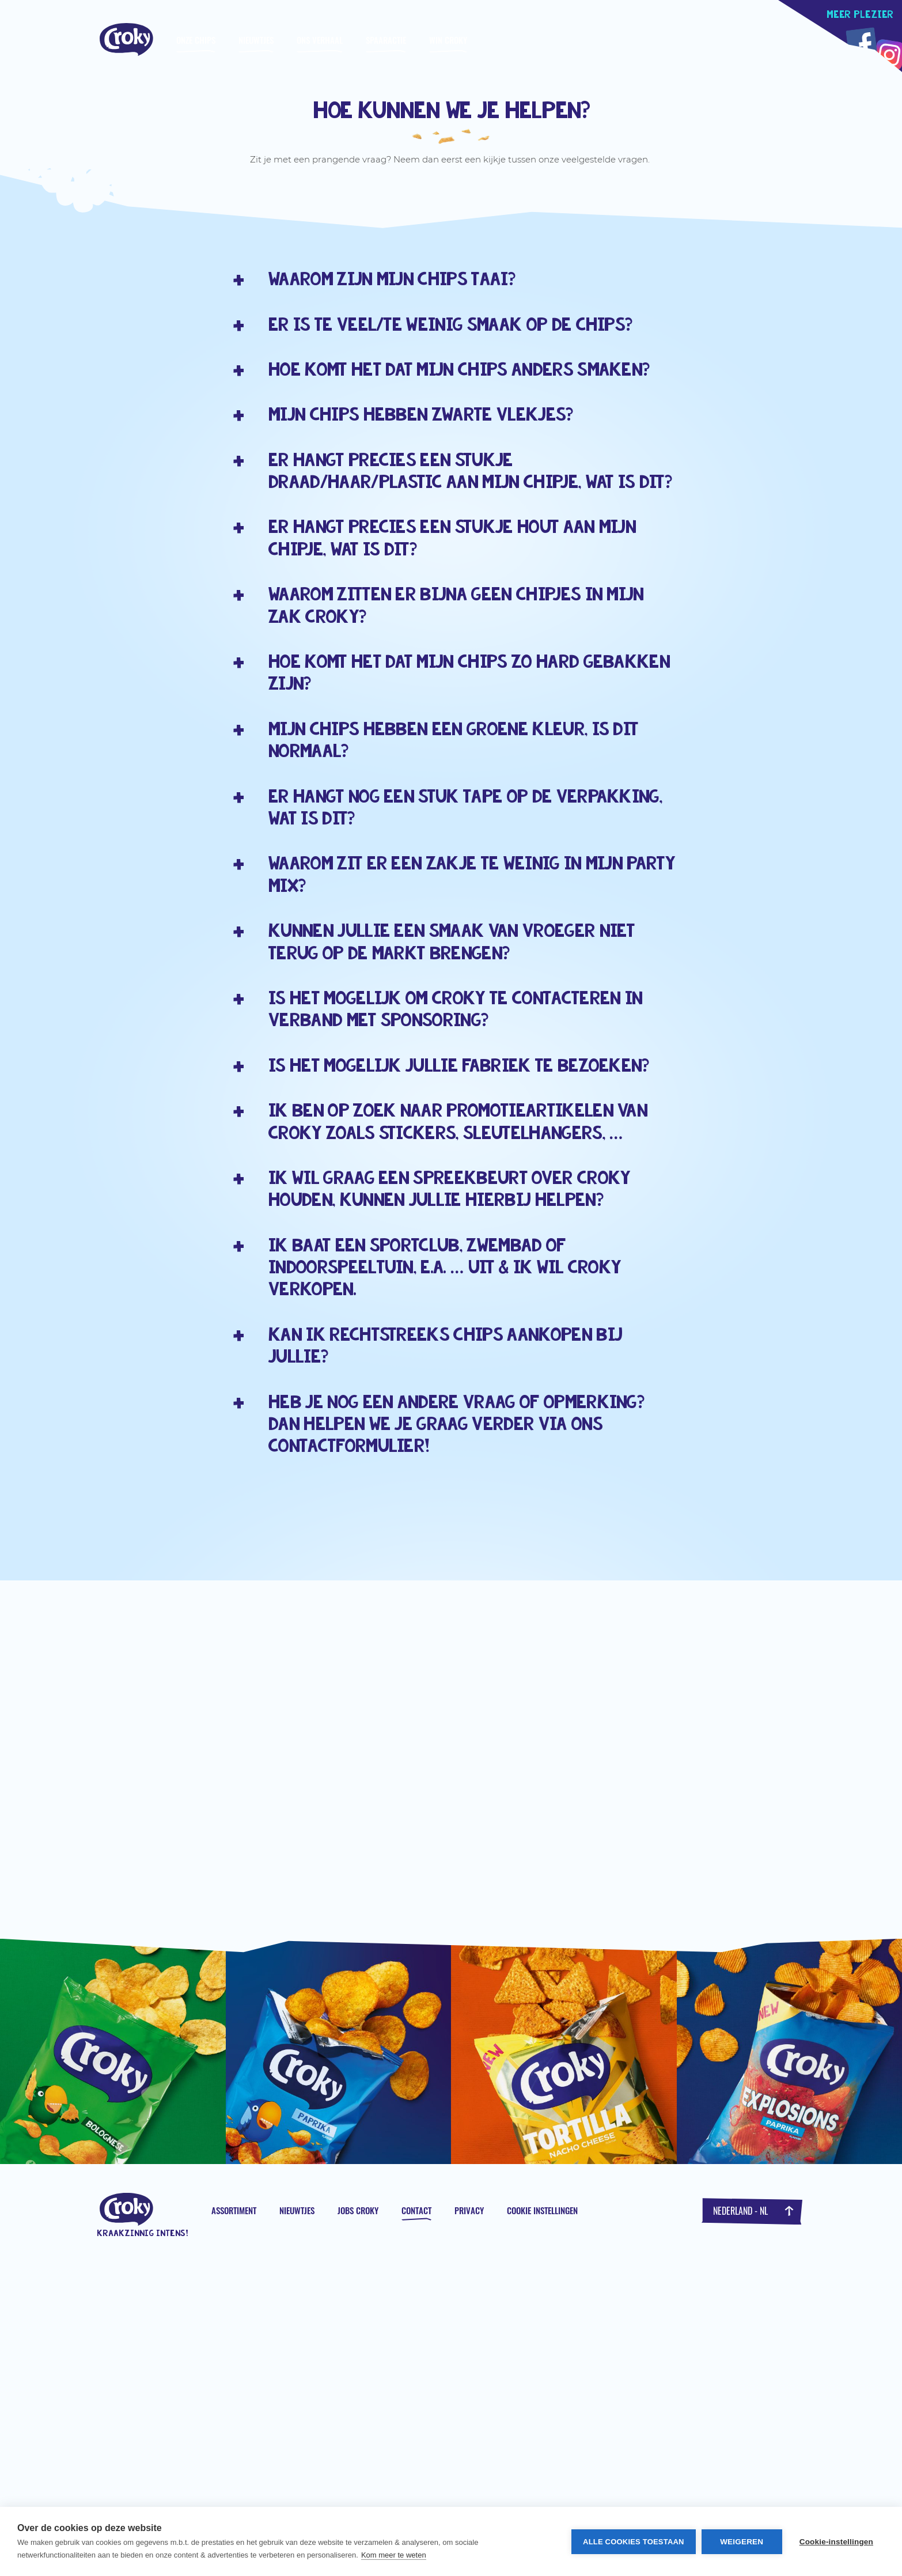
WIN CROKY (448, 39)
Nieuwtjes (256, 39)
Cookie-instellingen (836, 2541)
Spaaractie (386, 39)
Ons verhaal (320, 39)
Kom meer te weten (393, 2555)
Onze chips (195, 39)
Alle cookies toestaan (633, 2541)
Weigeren (741, 2541)
